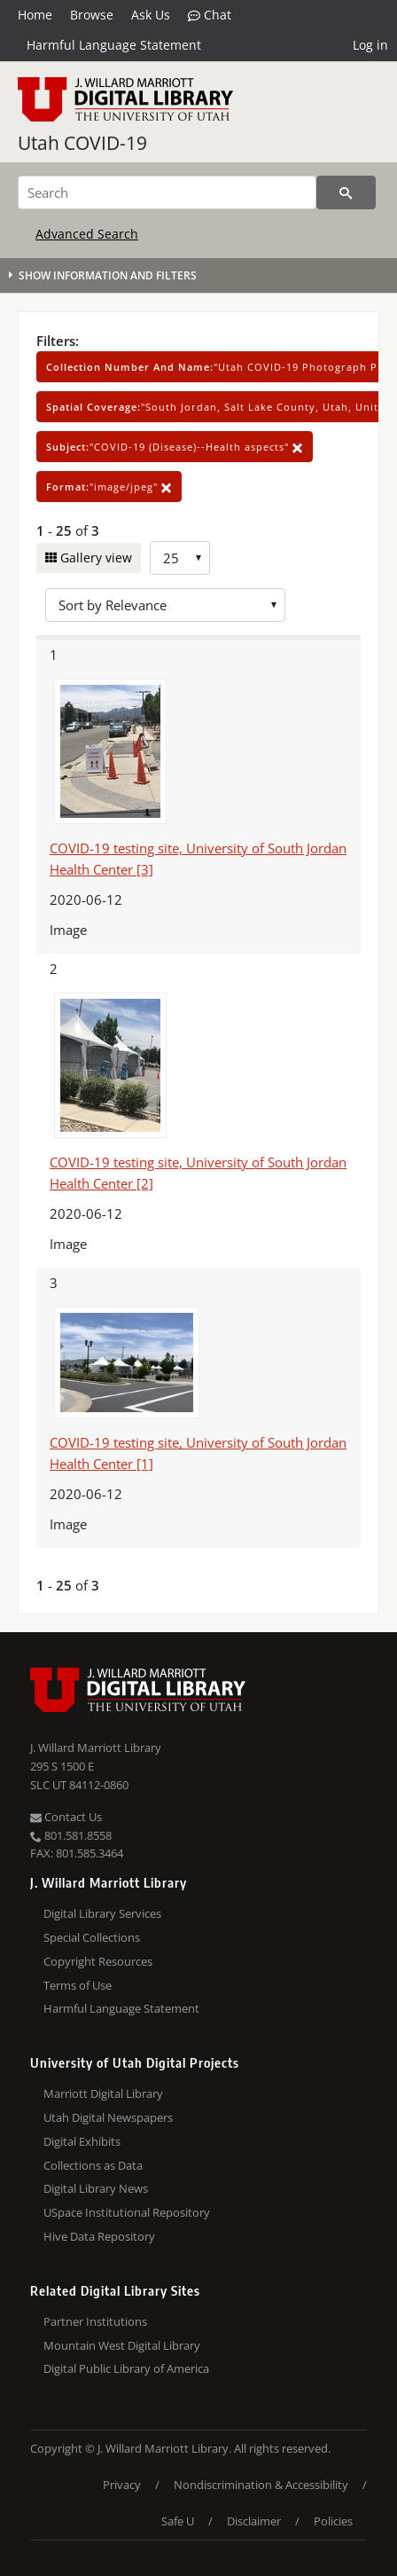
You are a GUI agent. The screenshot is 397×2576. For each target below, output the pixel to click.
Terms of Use (77, 1985)
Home (35, 14)
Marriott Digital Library (103, 2093)
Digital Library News (95, 2188)
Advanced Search (86, 233)
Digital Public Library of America (126, 2368)
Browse (91, 14)
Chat (209, 15)
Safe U (177, 2521)
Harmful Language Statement (114, 44)
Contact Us (66, 1817)
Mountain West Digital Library (121, 2345)
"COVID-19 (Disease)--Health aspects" (174, 446)
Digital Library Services (102, 1913)
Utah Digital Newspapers (108, 2117)
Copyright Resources (97, 1961)
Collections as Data (93, 2165)
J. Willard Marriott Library (95, 1747)
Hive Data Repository (99, 2236)
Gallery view (94, 557)
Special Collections (91, 1937)
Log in (370, 44)
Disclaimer (254, 2521)
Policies (333, 2521)
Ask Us (150, 14)
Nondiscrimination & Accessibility (261, 2485)
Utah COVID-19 (82, 142)
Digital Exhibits (82, 2141)
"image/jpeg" (109, 486)
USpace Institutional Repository (126, 2212)
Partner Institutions (95, 2321)
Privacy (122, 2485)
